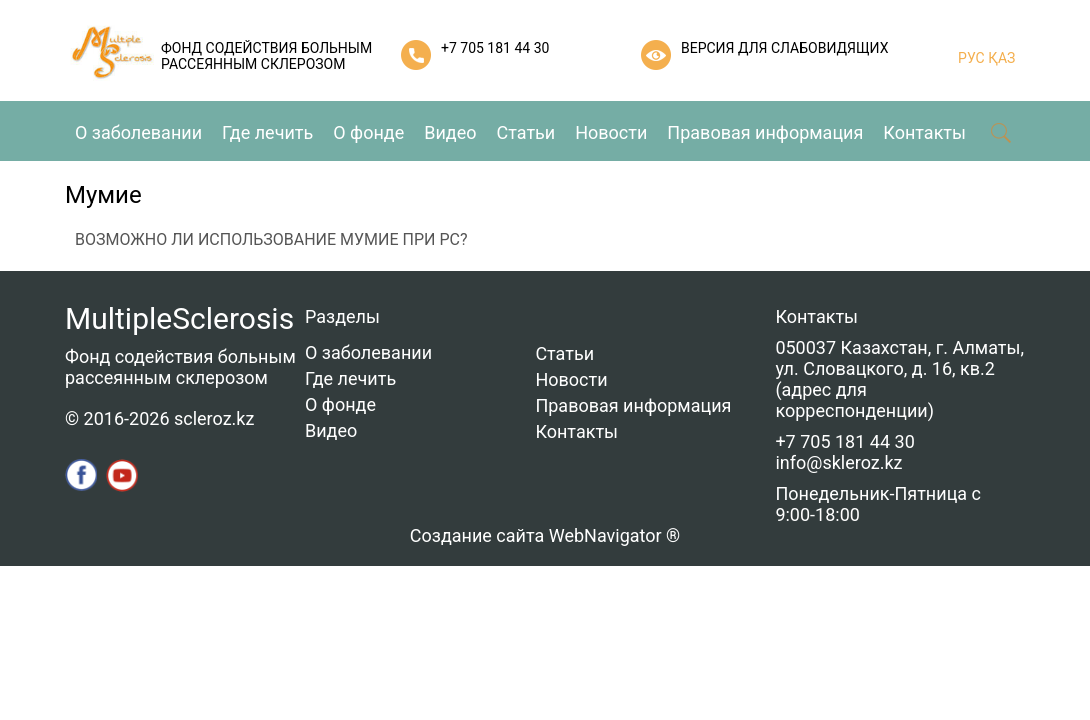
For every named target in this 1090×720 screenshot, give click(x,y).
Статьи (526, 132)
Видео (450, 132)
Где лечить (267, 132)
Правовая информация (765, 132)
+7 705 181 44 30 (495, 48)
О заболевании (138, 132)
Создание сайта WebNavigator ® (545, 535)
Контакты (924, 132)
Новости (611, 132)
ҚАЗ (1000, 58)
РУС (971, 58)
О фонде (368, 132)
